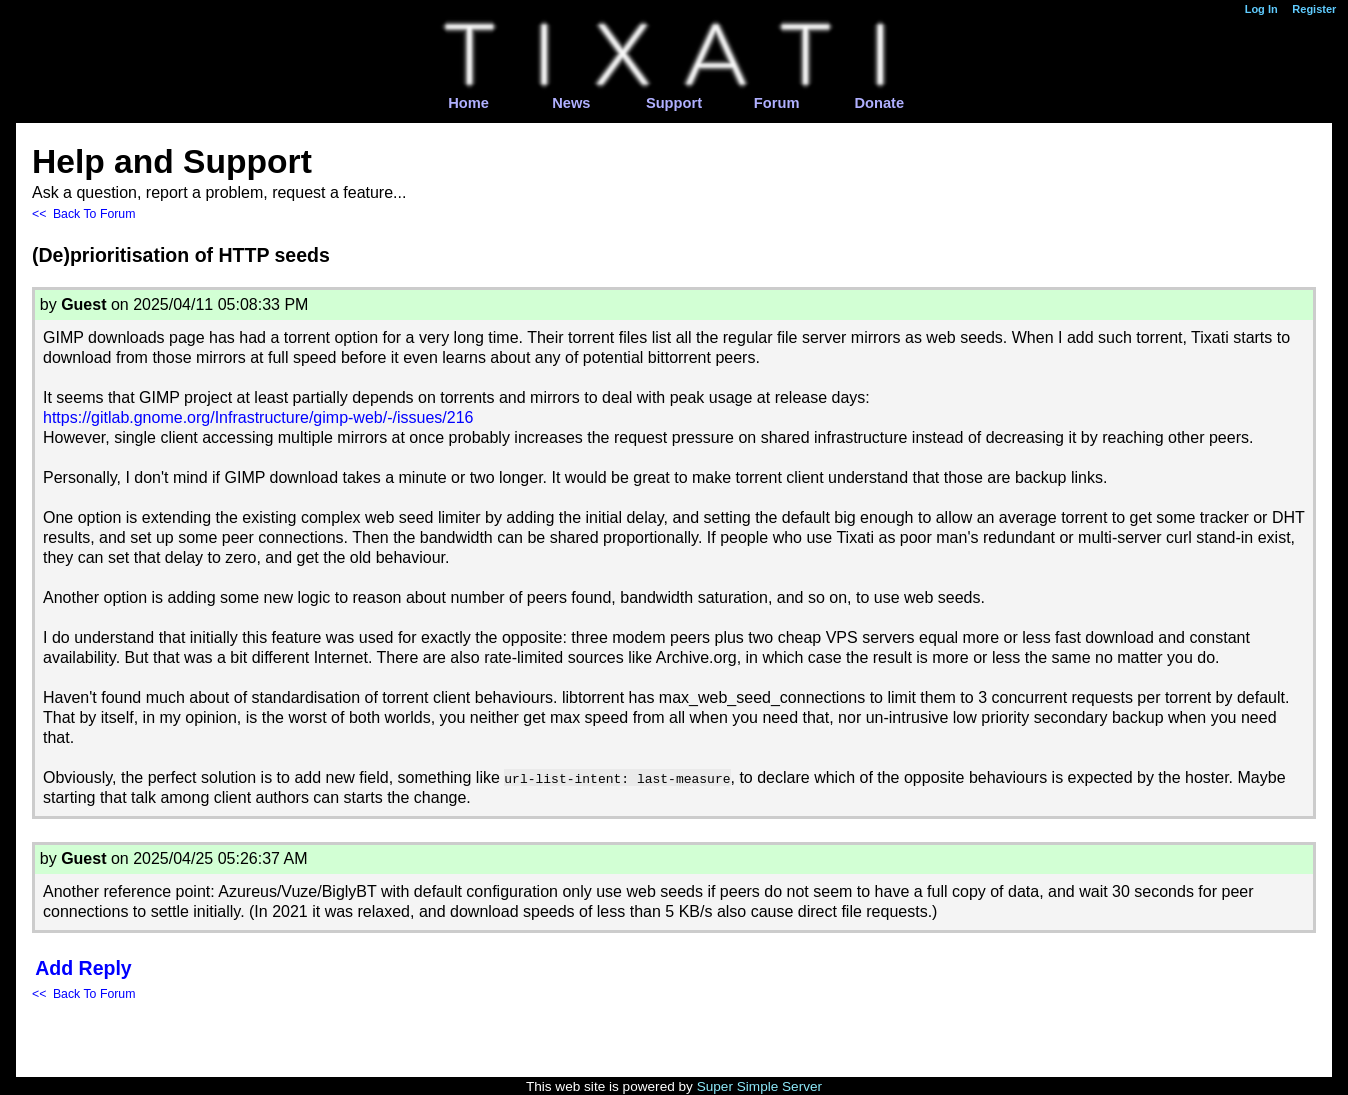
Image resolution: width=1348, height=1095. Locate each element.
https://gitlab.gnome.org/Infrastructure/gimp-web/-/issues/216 (258, 417)
